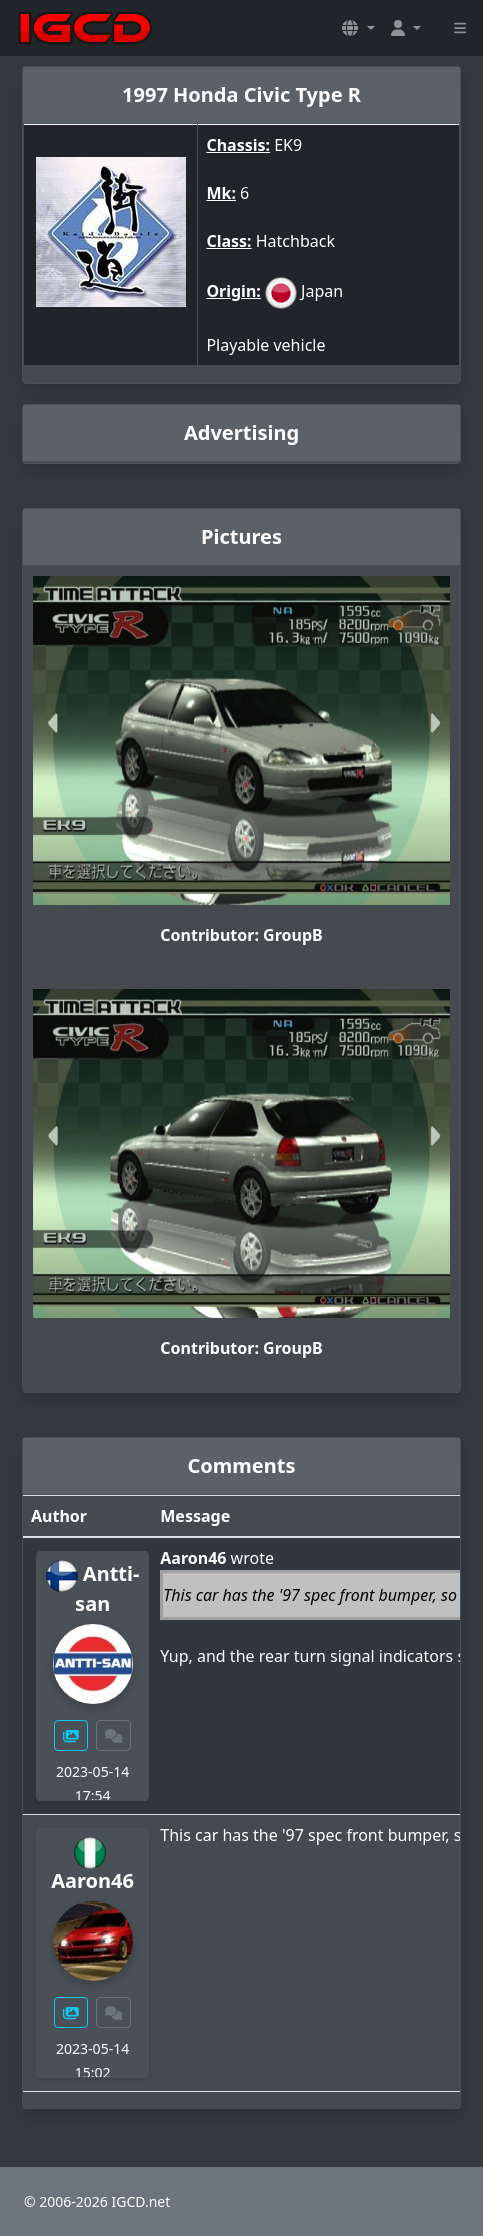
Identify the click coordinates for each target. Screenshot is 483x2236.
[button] (358, 28)
